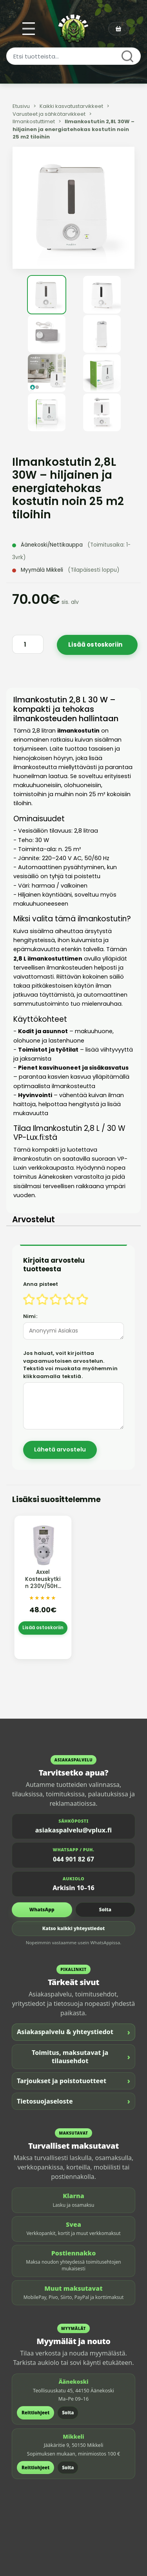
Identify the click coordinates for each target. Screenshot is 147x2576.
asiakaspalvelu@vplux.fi (73, 1830)
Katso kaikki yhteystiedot (73, 1928)
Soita (105, 1909)
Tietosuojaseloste (73, 2101)
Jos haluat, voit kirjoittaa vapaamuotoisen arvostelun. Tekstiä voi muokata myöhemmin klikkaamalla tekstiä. (70, 1364)
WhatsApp (41, 1909)
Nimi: (30, 1316)
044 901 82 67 (73, 1859)
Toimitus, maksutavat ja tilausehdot (81, 2056)
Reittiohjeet (35, 2413)
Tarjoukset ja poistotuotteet (73, 2080)
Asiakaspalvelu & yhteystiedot (73, 2032)
